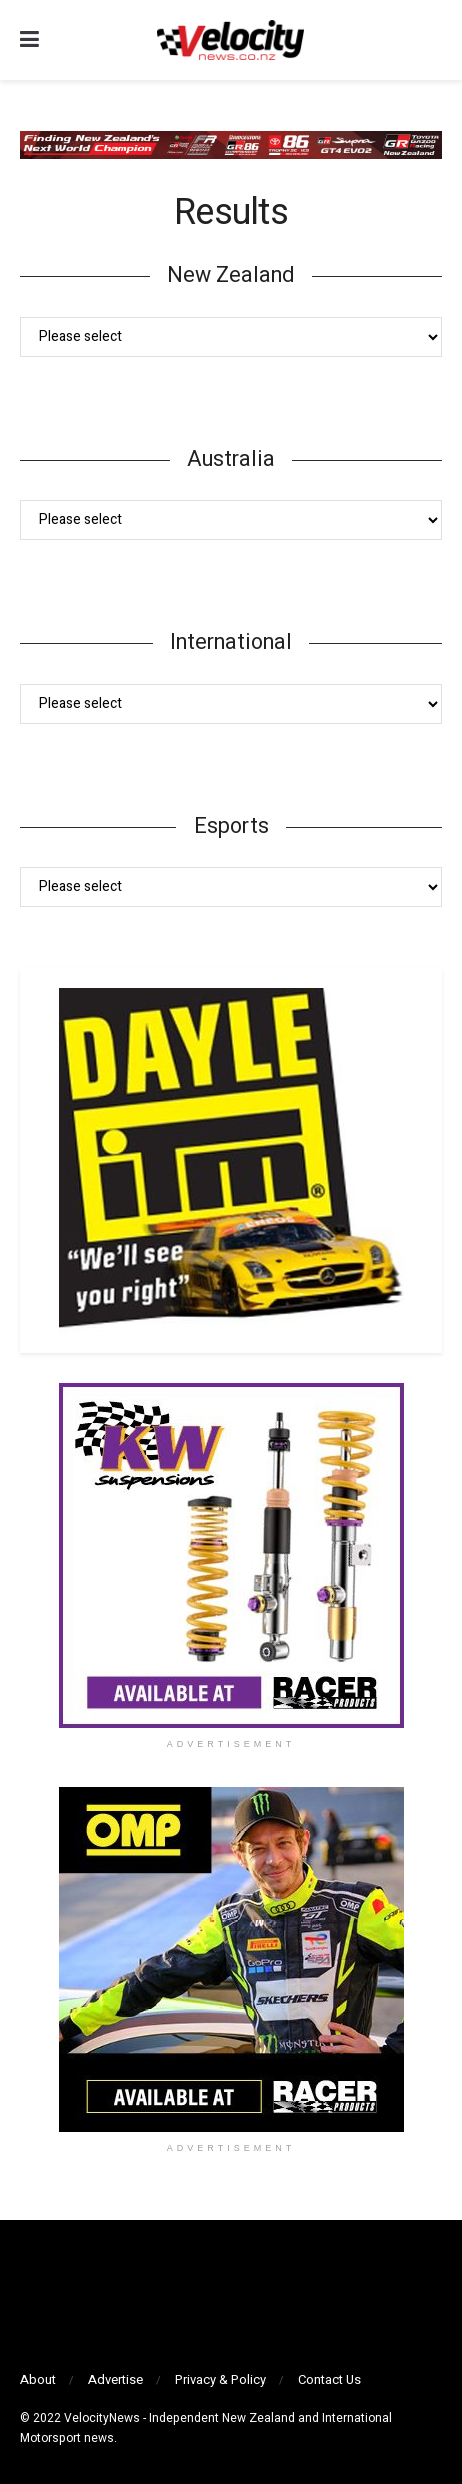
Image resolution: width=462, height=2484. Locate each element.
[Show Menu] (29, 40)
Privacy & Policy (220, 2379)
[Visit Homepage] (230, 40)
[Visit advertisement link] (231, 1555)
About (38, 2379)
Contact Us (329, 2379)
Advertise (115, 2379)
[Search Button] (432, 40)
